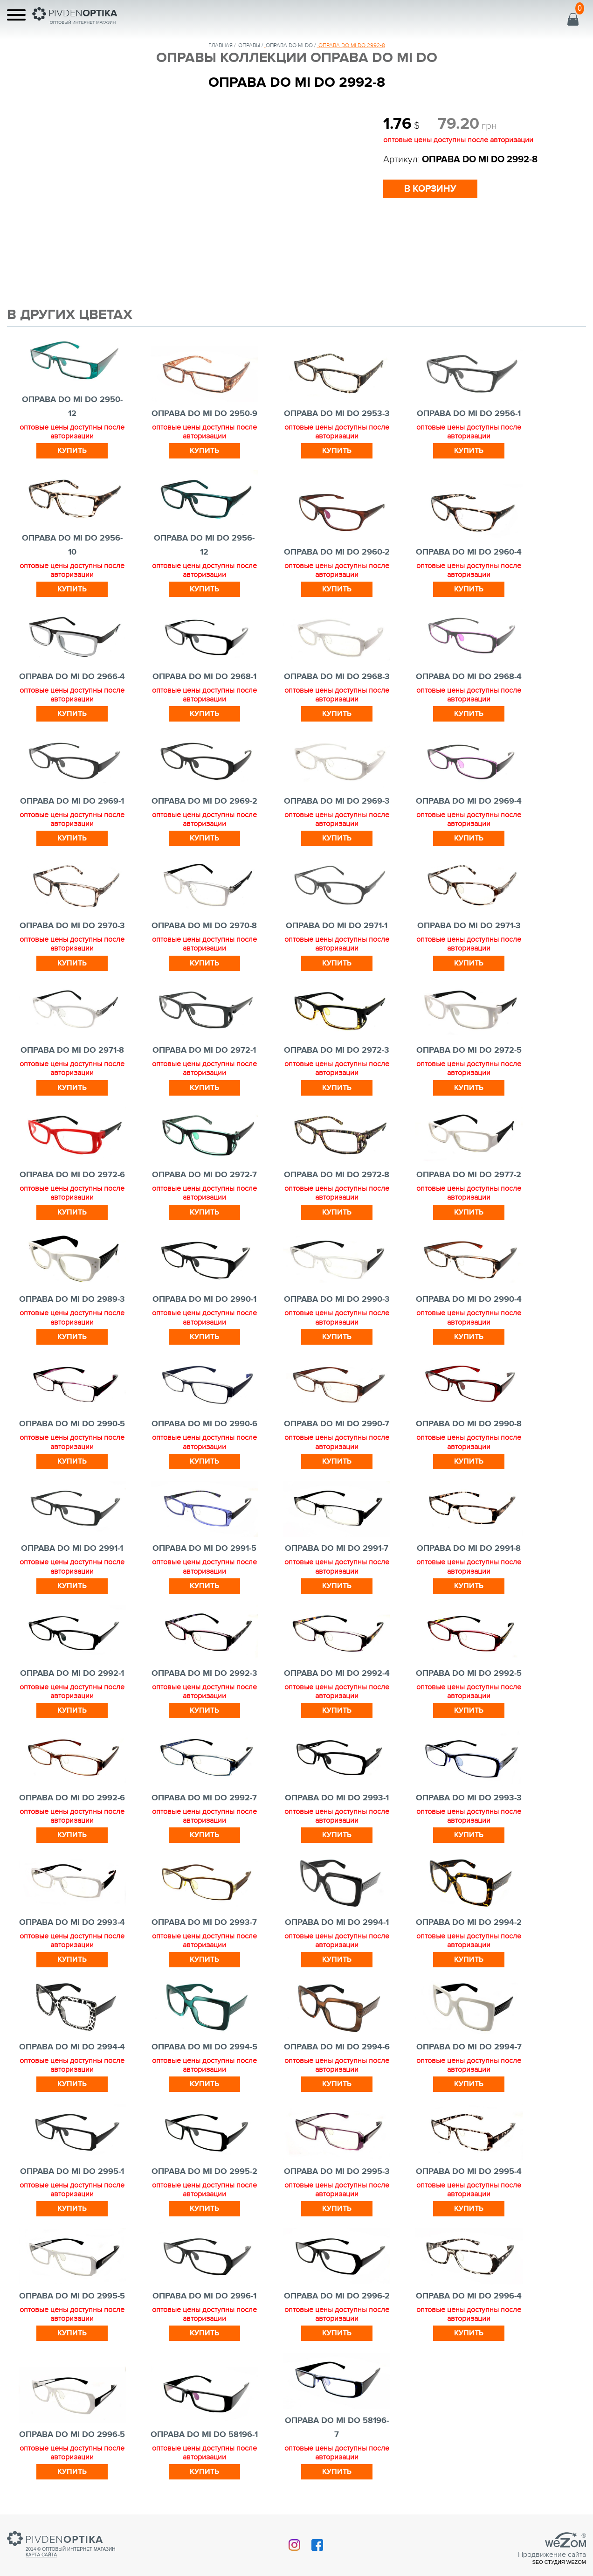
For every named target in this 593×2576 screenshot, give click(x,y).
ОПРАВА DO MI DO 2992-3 (204, 1673)
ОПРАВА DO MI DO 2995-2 (204, 2171)
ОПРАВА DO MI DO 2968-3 (337, 677)
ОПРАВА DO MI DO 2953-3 (337, 414)
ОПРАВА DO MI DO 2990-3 (337, 1299)
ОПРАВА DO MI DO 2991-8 (469, 1548)
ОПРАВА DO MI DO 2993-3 (469, 1798)
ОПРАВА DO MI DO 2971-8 (72, 1050)
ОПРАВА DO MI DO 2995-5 (72, 2296)
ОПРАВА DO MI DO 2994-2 (469, 1922)
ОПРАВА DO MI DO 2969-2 (204, 801)
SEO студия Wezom (559, 2562)
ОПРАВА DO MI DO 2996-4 (469, 2296)
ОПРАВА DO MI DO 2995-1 (72, 2171)
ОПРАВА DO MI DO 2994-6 (337, 2047)
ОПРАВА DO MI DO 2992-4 (337, 1673)
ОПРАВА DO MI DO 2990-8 (469, 1424)
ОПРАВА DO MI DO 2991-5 (204, 1548)
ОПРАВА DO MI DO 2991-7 (336, 1548)
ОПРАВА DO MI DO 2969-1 (72, 801)
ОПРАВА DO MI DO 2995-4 (469, 2171)
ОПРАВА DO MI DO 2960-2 (337, 552)
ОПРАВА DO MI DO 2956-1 (469, 414)
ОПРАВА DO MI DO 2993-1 (337, 1798)
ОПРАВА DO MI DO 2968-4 (469, 677)
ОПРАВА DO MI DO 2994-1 (337, 1922)
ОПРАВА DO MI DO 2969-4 (469, 801)
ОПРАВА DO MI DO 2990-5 (72, 1424)
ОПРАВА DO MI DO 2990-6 (204, 1424)
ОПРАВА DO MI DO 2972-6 (72, 1175)
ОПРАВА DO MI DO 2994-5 (204, 2047)
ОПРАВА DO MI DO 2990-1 (204, 1299)
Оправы (249, 45)
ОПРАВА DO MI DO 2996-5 (72, 2435)
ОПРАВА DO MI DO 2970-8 (204, 926)
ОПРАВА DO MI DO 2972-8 (336, 1175)
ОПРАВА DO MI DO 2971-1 (336, 926)
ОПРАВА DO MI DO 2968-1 (204, 677)
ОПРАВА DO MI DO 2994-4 (72, 2047)
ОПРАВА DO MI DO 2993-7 (204, 1922)
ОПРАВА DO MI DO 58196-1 (204, 2435)
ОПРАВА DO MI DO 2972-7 (204, 1175)
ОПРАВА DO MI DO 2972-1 (204, 1050)
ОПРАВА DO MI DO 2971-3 (469, 926)
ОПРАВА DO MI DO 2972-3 (336, 1050)
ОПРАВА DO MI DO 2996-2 (337, 2296)
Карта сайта (41, 2554)
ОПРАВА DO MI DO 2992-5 (469, 1673)
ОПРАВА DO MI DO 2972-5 (469, 1050)
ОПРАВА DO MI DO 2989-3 (72, 1299)
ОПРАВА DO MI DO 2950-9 (204, 414)
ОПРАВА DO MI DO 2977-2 (468, 1175)
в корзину (430, 188)
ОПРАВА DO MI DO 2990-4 (469, 1299)
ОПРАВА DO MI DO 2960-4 (469, 552)
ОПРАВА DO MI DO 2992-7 (204, 1798)
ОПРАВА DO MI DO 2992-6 (72, 1798)
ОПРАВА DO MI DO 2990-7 (336, 1424)
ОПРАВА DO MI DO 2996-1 (204, 2296)
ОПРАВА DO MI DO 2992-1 (72, 1673)
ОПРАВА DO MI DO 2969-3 (337, 801)
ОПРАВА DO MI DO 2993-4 (72, 1922)
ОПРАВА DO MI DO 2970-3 (72, 926)
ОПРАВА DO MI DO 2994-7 (469, 2047)
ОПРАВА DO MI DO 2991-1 (72, 1548)
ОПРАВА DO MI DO (289, 45)
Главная (220, 45)
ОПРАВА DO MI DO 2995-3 (337, 2171)
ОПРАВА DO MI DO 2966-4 (72, 677)
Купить (72, 450)
